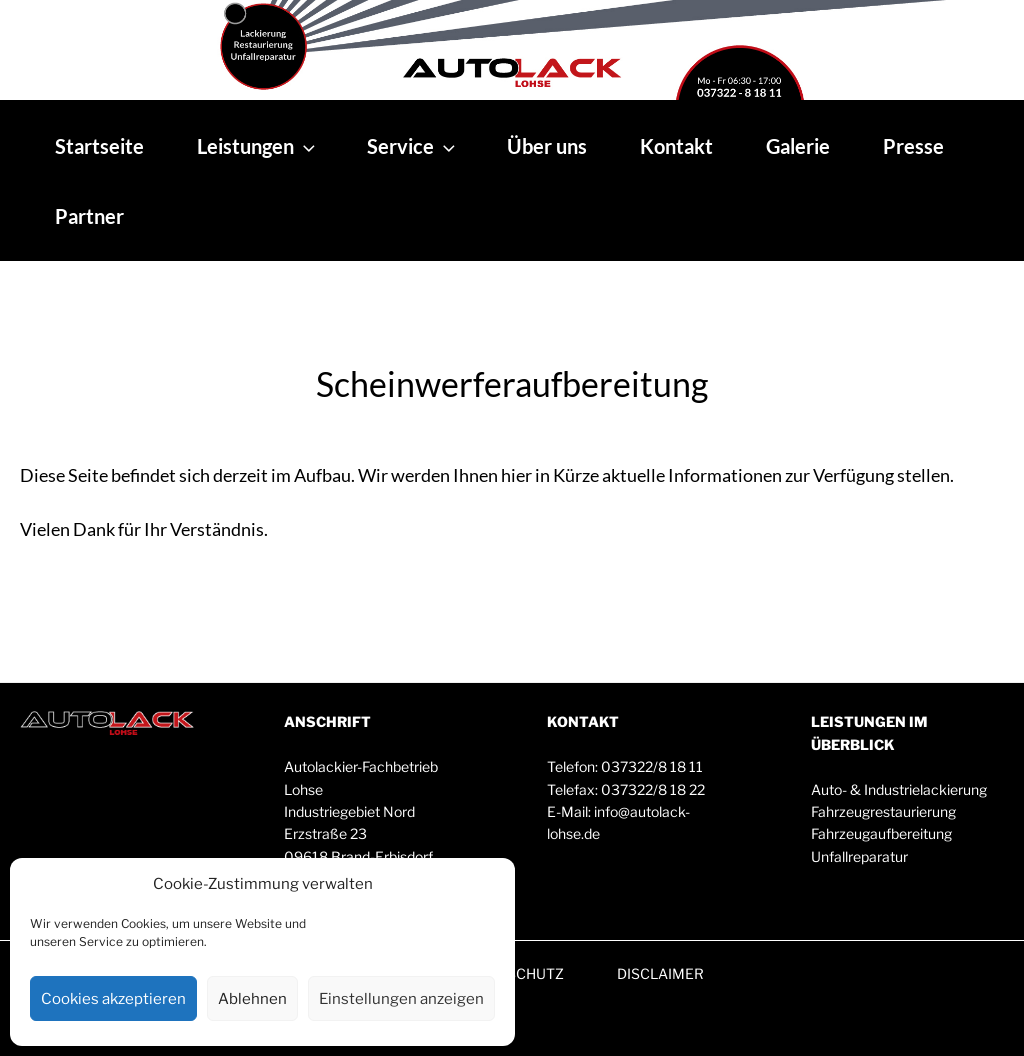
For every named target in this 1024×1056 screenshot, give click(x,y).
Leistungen (258, 146)
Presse (913, 146)
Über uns (547, 146)
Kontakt (676, 146)
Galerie (798, 146)
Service (413, 146)
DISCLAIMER (660, 973)
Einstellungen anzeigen (401, 999)
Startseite (99, 146)
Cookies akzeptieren (113, 999)
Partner (89, 216)
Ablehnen (252, 999)
